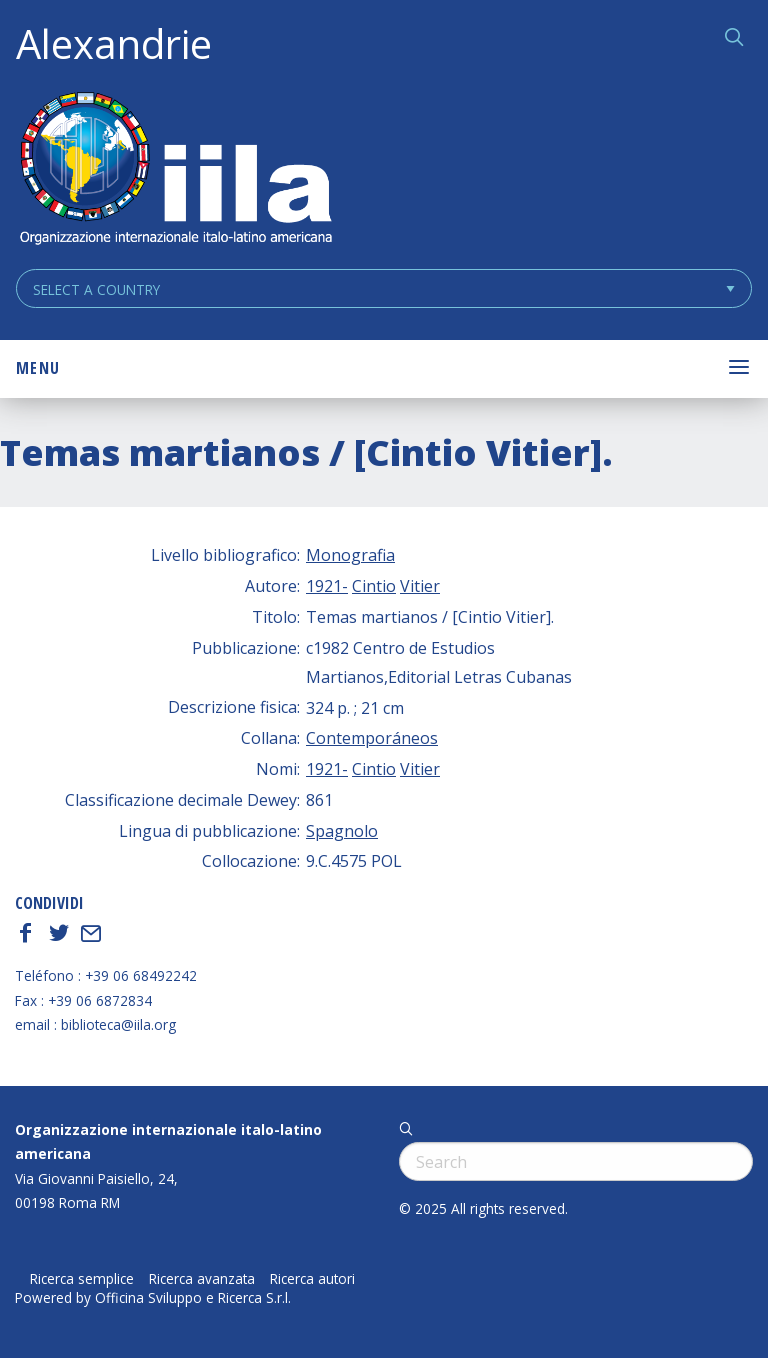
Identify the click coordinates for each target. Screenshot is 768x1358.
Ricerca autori (312, 1279)
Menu (38, 368)
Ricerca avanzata (202, 1279)
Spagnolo (342, 831)
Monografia (350, 555)
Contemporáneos (372, 738)
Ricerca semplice (82, 1279)
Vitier (420, 586)
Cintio (374, 586)
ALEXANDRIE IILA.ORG (175, 170)
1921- (327, 586)
